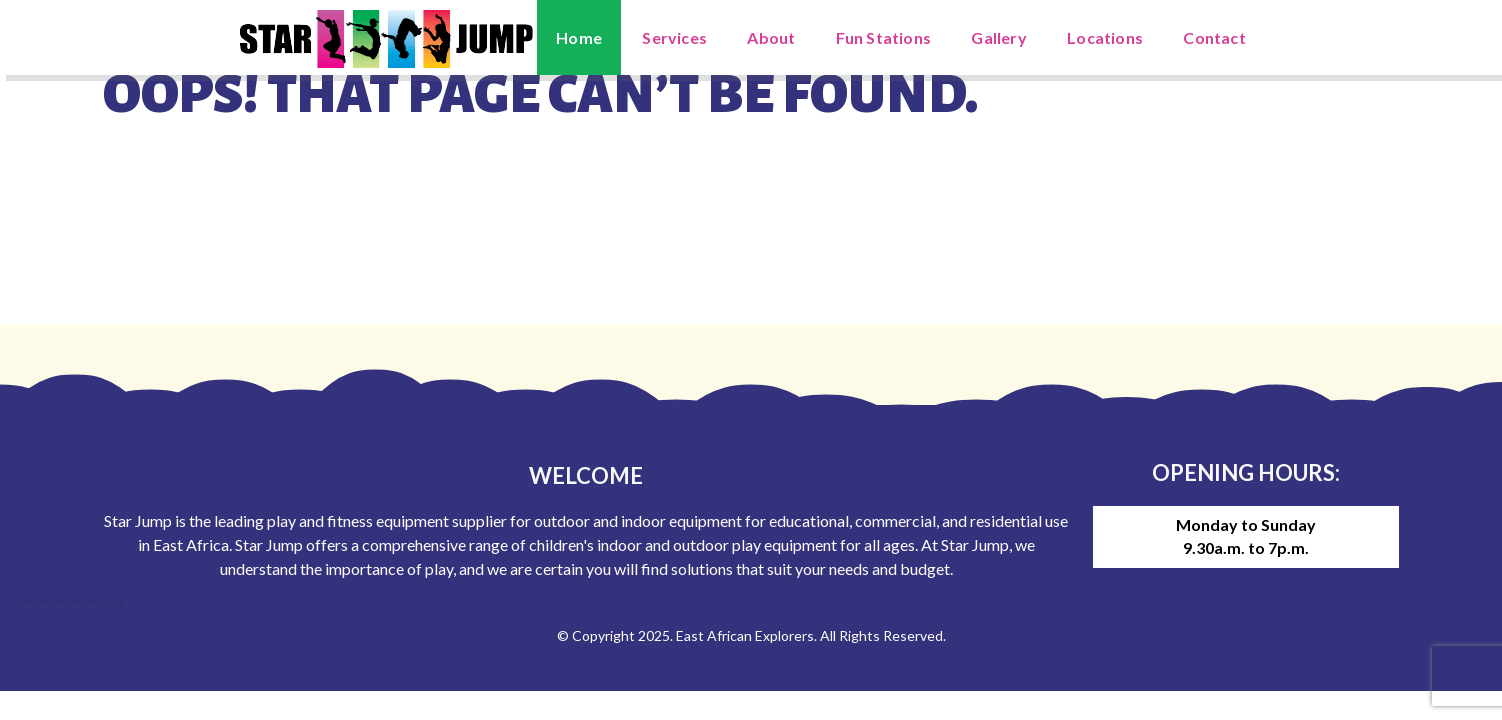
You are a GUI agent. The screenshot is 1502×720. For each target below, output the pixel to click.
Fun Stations (883, 37)
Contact (1214, 37)
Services (674, 37)
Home (579, 37)
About (771, 37)
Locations (1105, 37)
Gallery (998, 37)
